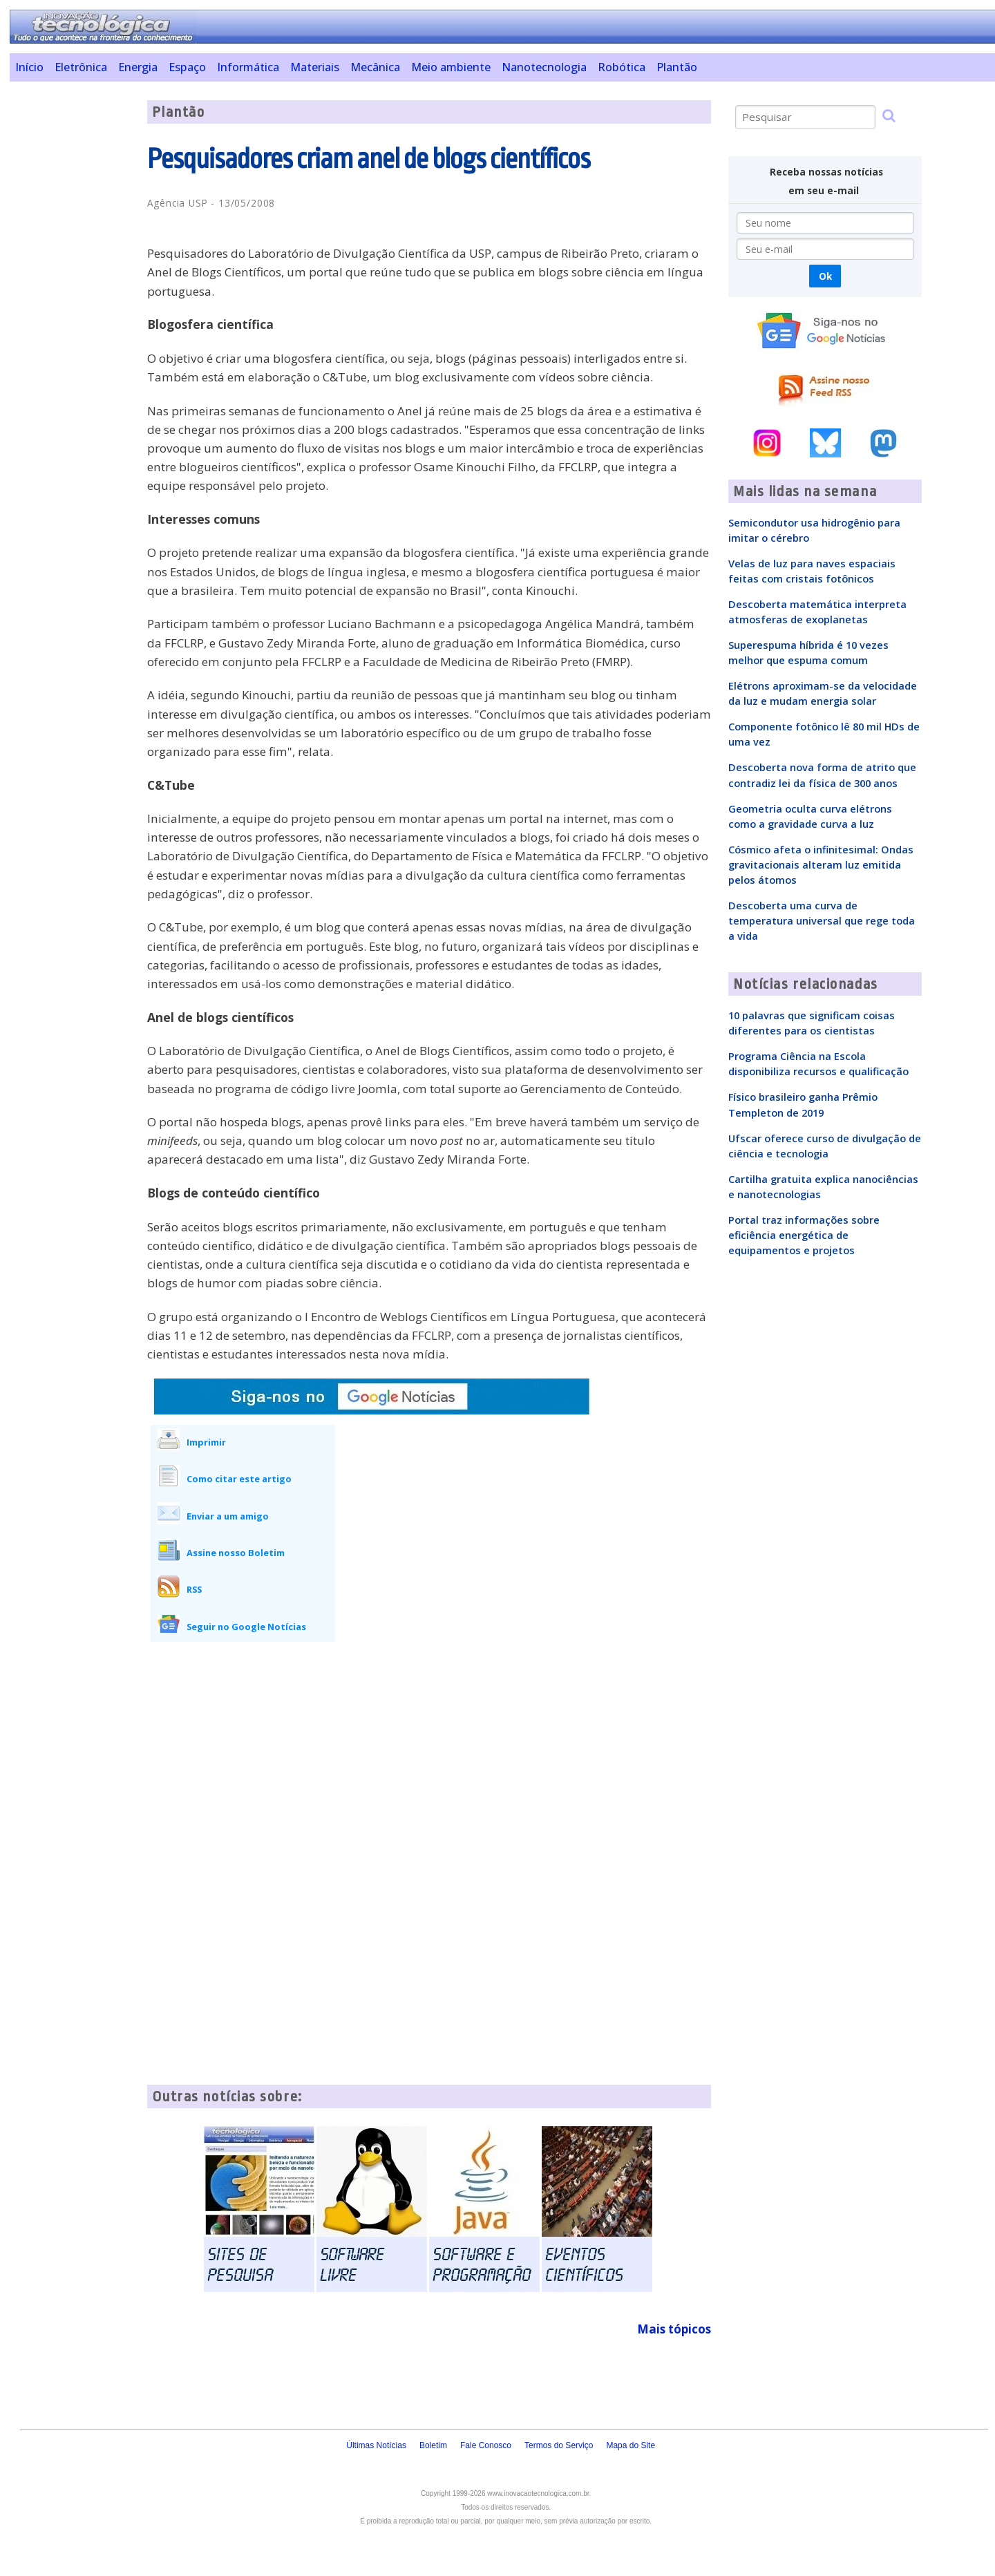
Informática (248, 67)
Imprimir (206, 1442)
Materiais (314, 67)
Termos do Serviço (558, 2445)
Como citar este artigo (239, 1478)
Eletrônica (81, 67)
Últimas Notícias (376, 2445)
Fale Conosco (485, 2445)
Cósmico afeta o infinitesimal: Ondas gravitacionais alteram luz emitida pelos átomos (820, 864)
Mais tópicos (674, 2329)
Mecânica (375, 67)
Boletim (433, 2445)
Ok (825, 276)
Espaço (187, 67)
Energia (138, 67)
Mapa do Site (630, 2445)
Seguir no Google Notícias (246, 1626)
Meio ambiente (451, 67)
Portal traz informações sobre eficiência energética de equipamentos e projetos (804, 1235)
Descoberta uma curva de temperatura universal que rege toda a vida (821, 920)
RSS (194, 1589)
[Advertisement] (73, 307)
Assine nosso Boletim (236, 1552)
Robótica (621, 67)
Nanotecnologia (544, 67)
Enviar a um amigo (228, 1516)
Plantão (676, 67)
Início (29, 67)
